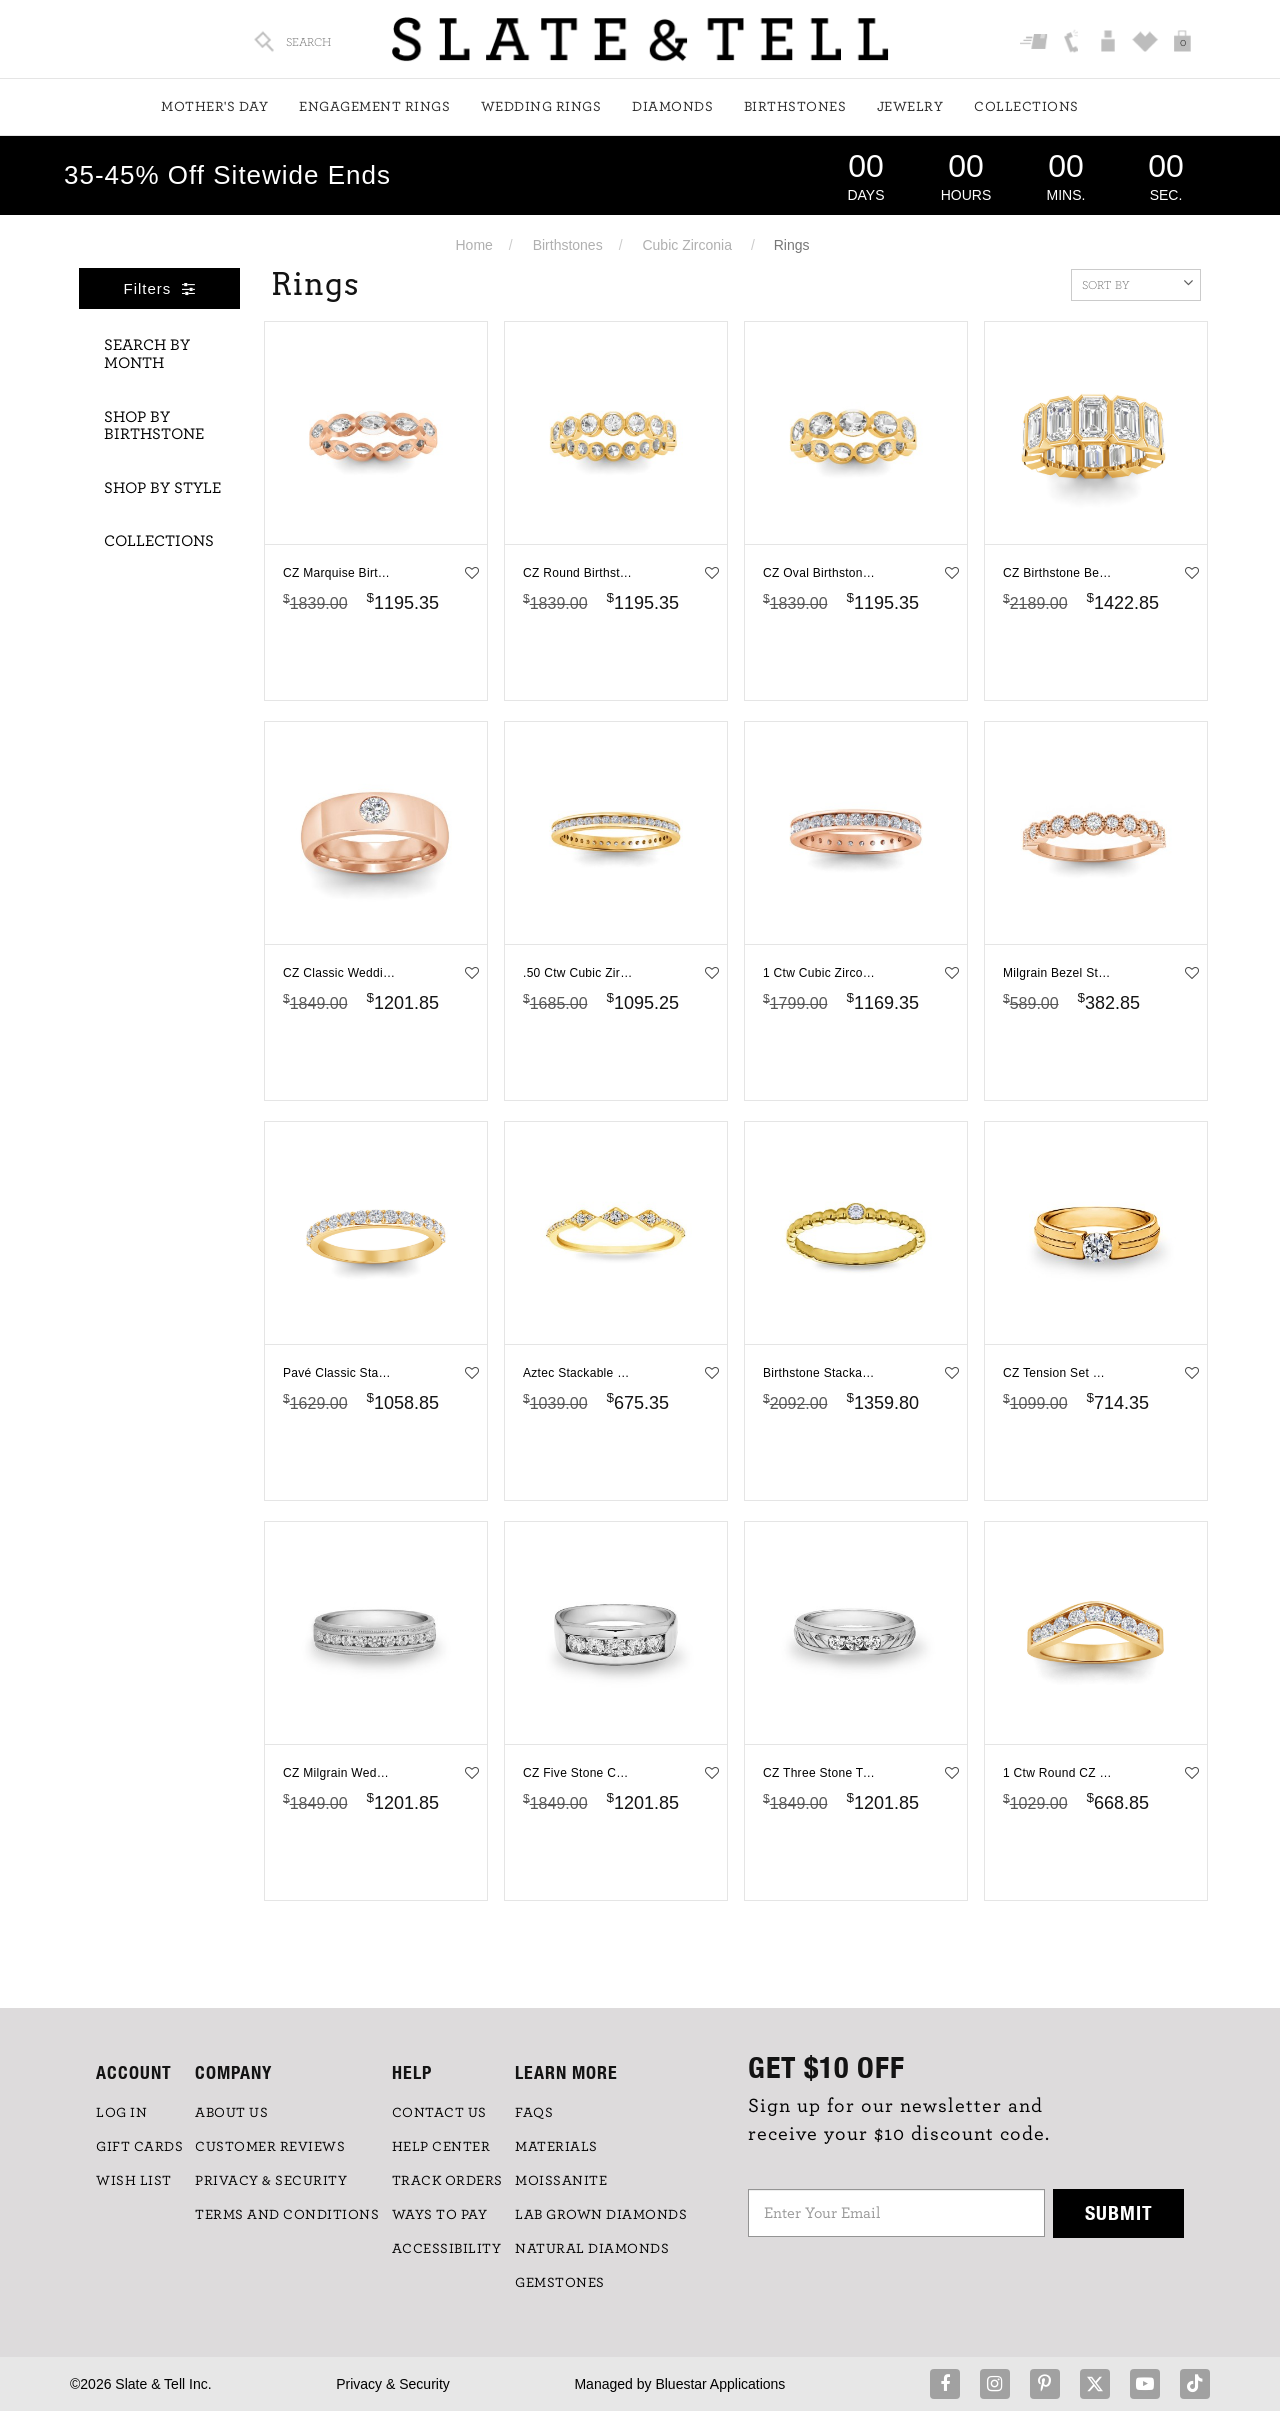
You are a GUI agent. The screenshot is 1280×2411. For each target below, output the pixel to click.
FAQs (534, 2113)
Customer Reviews (270, 2147)
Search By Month (147, 354)
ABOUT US (231, 2113)
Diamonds (672, 107)
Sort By (1137, 283)
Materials (556, 2147)
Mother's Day (214, 107)
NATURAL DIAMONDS (592, 2249)
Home (473, 245)
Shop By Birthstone (154, 426)
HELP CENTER (441, 2147)
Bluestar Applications (720, 2384)
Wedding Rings (541, 107)
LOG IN (121, 2113)
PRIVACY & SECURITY (271, 2181)
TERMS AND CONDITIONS (287, 2215)
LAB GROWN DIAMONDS (601, 2215)
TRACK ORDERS (447, 2181)
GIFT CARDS (139, 2147)
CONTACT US (439, 2113)
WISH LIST (134, 2181)
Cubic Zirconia (686, 245)
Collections (1026, 107)
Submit (1119, 2212)
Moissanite (561, 2181)
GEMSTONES (560, 2283)
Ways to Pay (440, 2215)
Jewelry (910, 107)
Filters (160, 288)
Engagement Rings (374, 107)
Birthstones (795, 107)
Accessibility (447, 2249)
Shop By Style (162, 488)
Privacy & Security (393, 2384)
